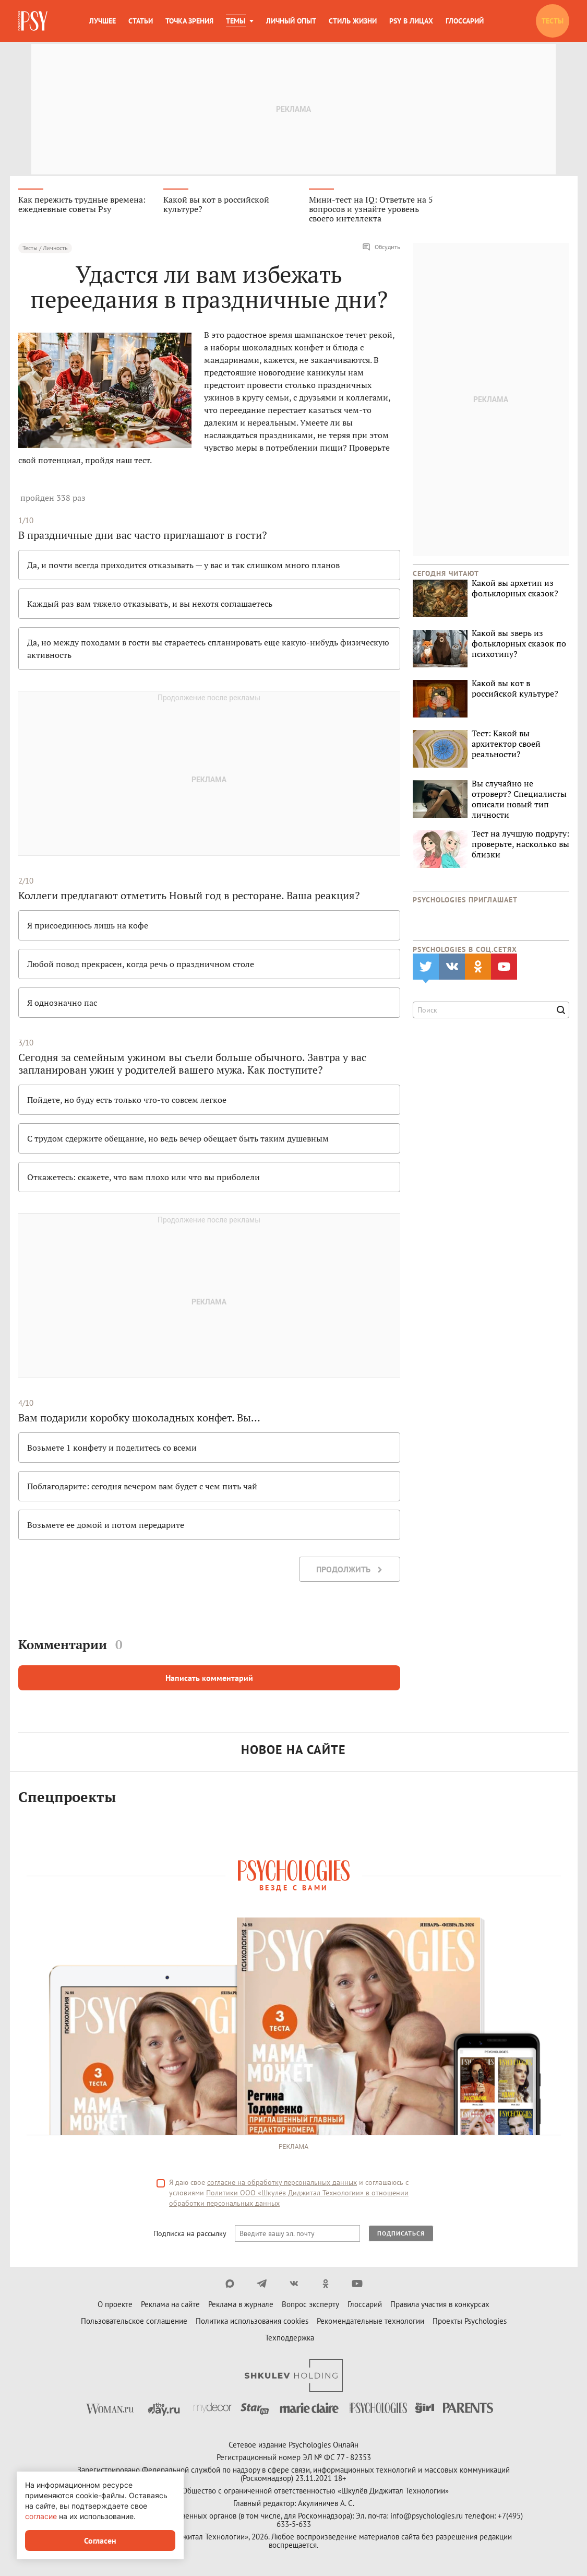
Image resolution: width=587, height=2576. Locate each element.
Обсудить (381, 248)
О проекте (115, 2306)
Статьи (140, 21)
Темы (235, 21)
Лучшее (102, 21)
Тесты (553, 21)
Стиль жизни (353, 21)
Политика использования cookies (252, 2322)
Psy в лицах (411, 21)
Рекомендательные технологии (370, 2322)
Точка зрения (189, 21)
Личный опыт (291, 21)
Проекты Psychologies (470, 2322)
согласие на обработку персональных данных (282, 2184)
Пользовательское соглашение (134, 2322)
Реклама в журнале (240, 2306)
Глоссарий (465, 21)
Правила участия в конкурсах (439, 2306)
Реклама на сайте (170, 2306)
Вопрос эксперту (310, 2306)
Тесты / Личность (45, 249)
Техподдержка (289, 2339)
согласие (41, 2516)
